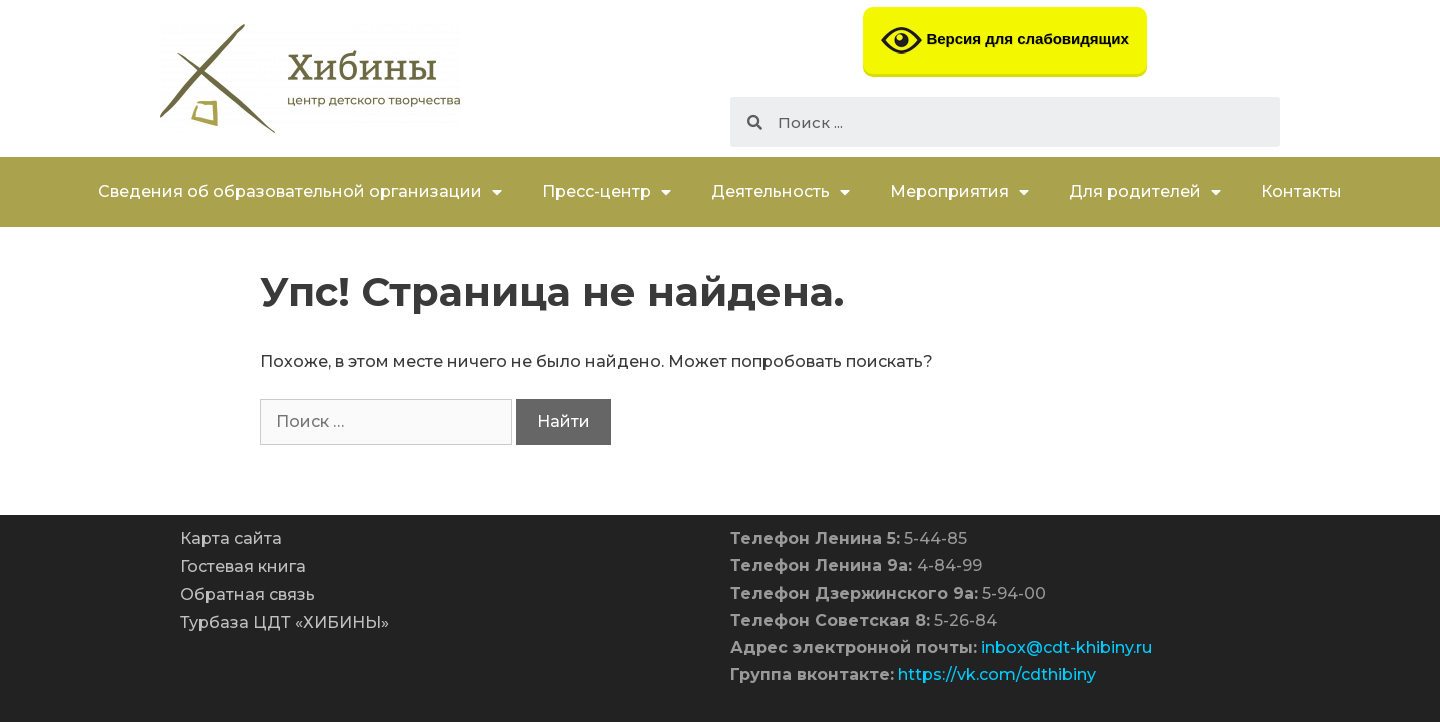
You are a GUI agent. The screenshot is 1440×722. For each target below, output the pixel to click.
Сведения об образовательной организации (300, 192)
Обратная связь (247, 594)
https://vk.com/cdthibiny (997, 674)
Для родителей (1145, 192)
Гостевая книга (243, 566)
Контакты (1301, 191)
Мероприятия (959, 192)
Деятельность (780, 192)
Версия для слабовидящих (1005, 40)
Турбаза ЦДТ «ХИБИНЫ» (284, 622)
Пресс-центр (606, 192)
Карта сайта (231, 538)
